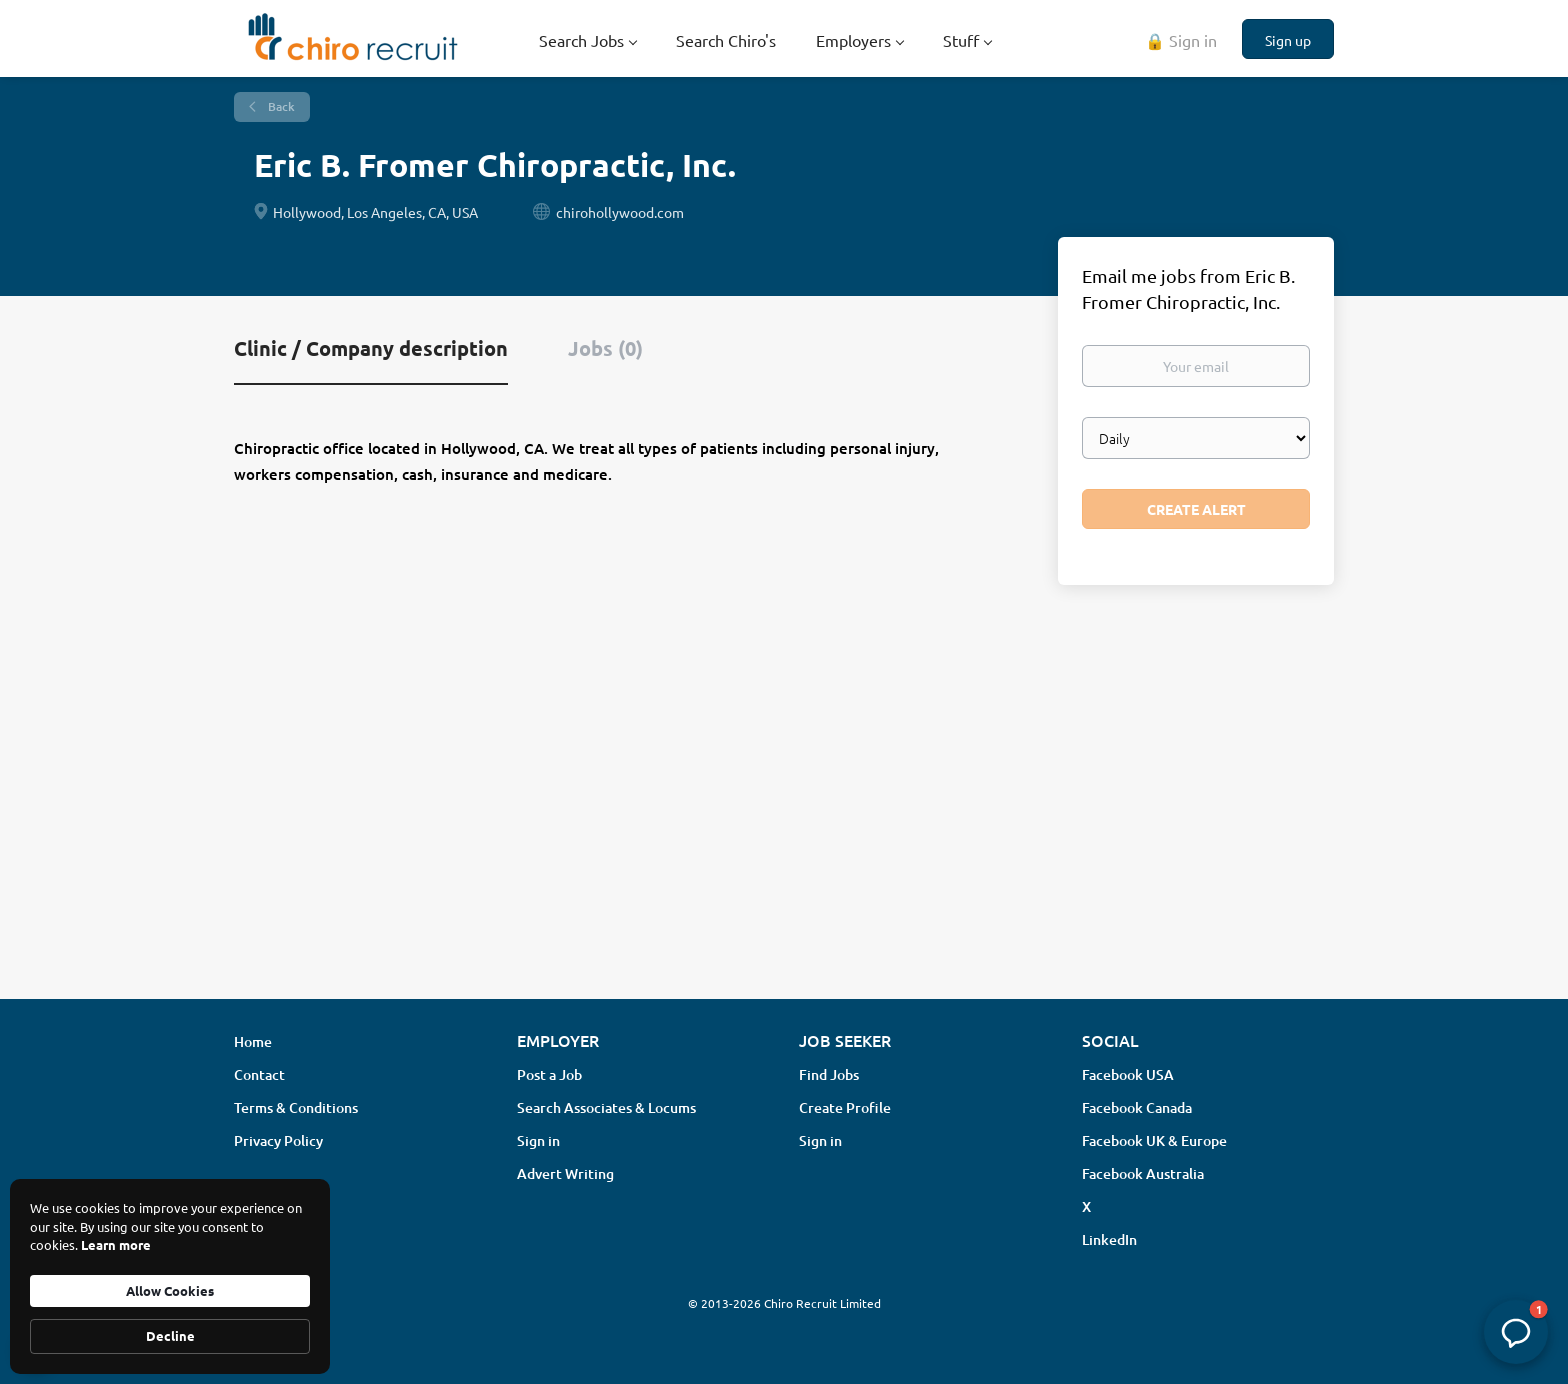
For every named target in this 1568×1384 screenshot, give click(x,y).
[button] (1516, 1332)
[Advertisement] (784, 825)
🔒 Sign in (1181, 40)
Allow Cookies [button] (170, 1290)
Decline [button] (170, 1335)
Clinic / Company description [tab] (371, 348)
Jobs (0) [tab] (605, 348)
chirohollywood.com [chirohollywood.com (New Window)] (620, 212)
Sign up (1288, 40)
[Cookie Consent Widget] (170, 1276)
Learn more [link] (116, 1244)
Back (280, 106)
